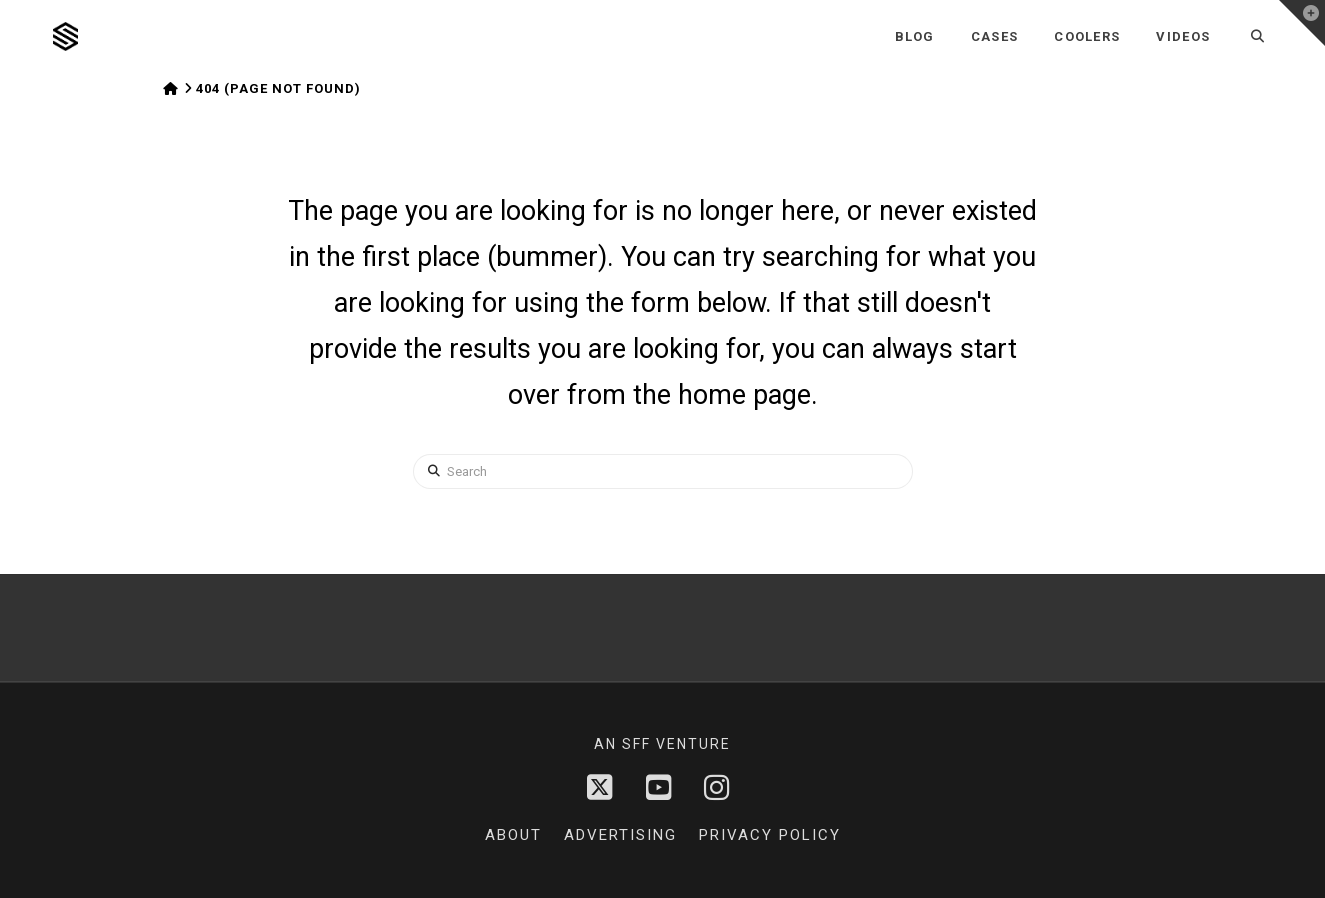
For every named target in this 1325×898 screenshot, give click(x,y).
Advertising (620, 835)
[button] (1302, 23)
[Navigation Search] (1257, 36)
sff (636, 744)
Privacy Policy (770, 835)
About (513, 835)
